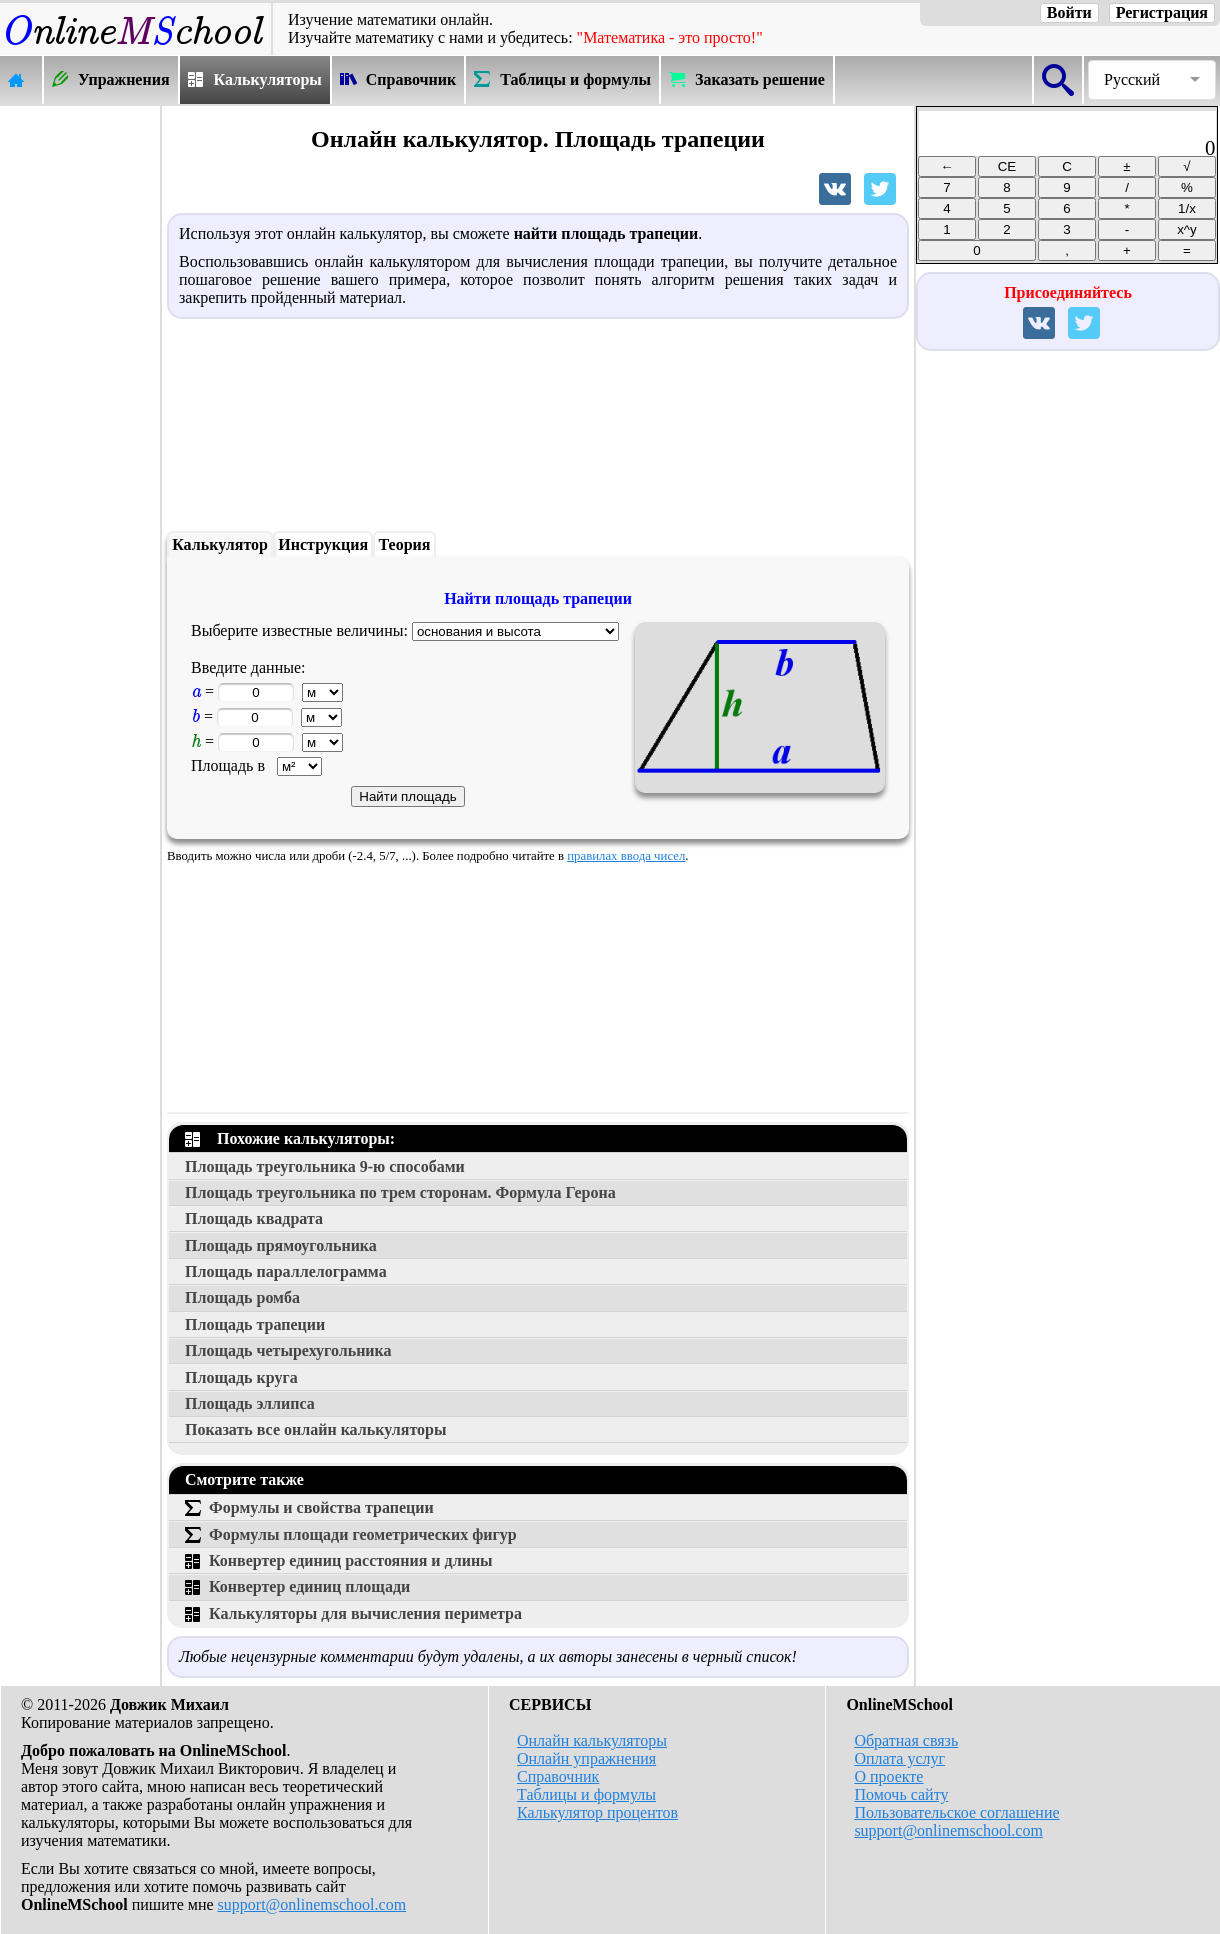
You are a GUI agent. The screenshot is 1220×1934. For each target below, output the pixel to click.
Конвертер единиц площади (297, 1586)
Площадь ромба (242, 1297)
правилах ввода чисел (626, 856)
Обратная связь (906, 1740)
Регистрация (1162, 12)
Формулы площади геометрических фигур (351, 1534)
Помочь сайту (901, 1794)
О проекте (888, 1776)
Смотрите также (244, 1479)
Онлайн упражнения (586, 1758)
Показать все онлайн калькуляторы (315, 1429)
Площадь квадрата (254, 1218)
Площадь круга (241, 1377)
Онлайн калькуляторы (592, 1740)
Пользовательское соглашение (956, 1812)
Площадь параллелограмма (286, 1271)
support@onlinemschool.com (312, 1904)
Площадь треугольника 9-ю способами (325, 1166)
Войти (1069, 12)
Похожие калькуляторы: (290, 1138)
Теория (405, 544)
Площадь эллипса (250, 1403)
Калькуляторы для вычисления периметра (353, 1613)
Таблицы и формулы (586, 1794)
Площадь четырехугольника (288, 1350)
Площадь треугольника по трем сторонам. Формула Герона (400, 1192)
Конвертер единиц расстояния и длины (339, 1560)
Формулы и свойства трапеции (309, 1507)
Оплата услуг (899, 1758)
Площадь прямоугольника (281, 1245)
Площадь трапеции (255, 1324)
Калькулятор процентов (597, 1812)
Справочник (558, 1776)
